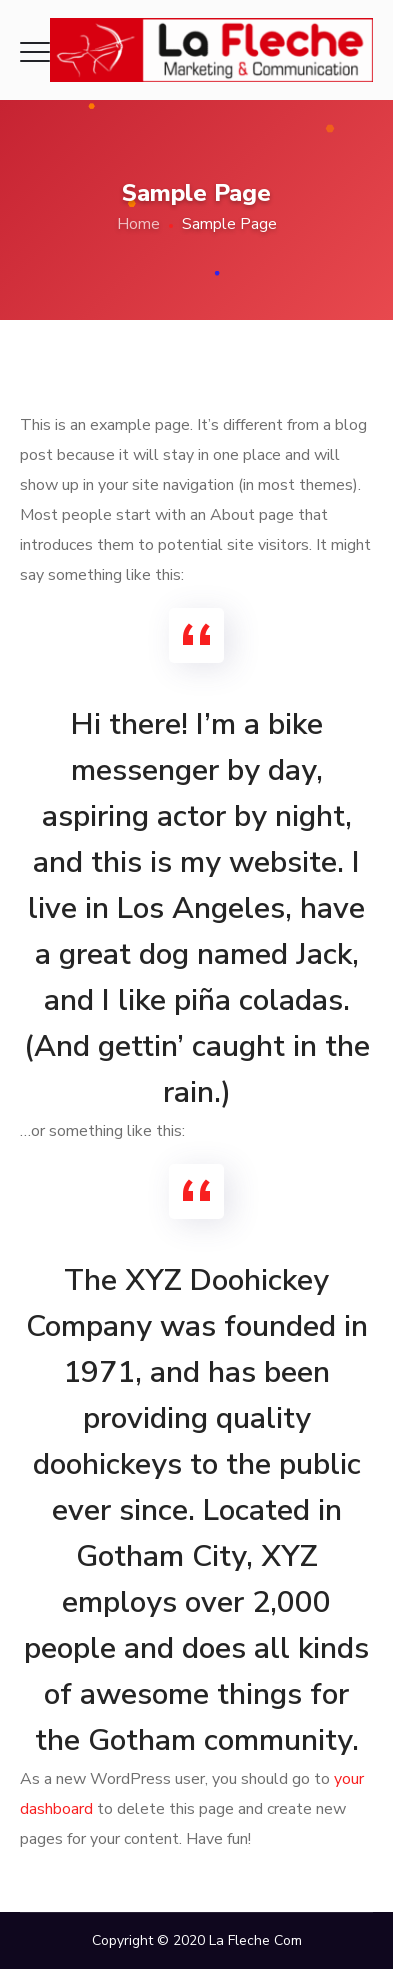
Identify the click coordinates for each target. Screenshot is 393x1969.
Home (138, 224)
